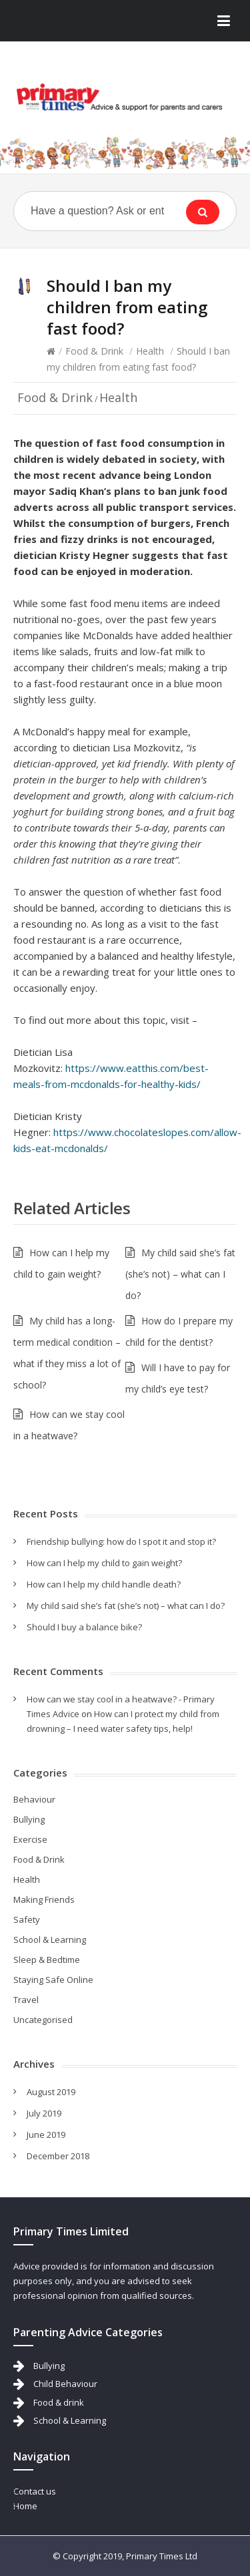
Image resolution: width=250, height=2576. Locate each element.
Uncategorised (43, 2020)
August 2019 (51, 2092)
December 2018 (58, 2156)
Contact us (34, 2491)
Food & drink (58, 2402)
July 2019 (44, 2113)
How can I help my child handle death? (104, 1584)
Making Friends (44, 1899)
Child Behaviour (65, 2384)
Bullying (29, 1819)
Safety (26, 1919)
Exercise (30, 1839)
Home (25, 2506)
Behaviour (34, 1799)
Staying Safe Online (53, 1980)
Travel (26, 2000)
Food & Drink (94, 351)
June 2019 (46, 2135)
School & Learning (49, 1940)
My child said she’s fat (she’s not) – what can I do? (180, 1274)
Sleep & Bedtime (46, 1960)
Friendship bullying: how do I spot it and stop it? (121, 1541)
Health (150, 351)
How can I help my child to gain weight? (104, 1563)
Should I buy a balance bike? (84, 1627)
